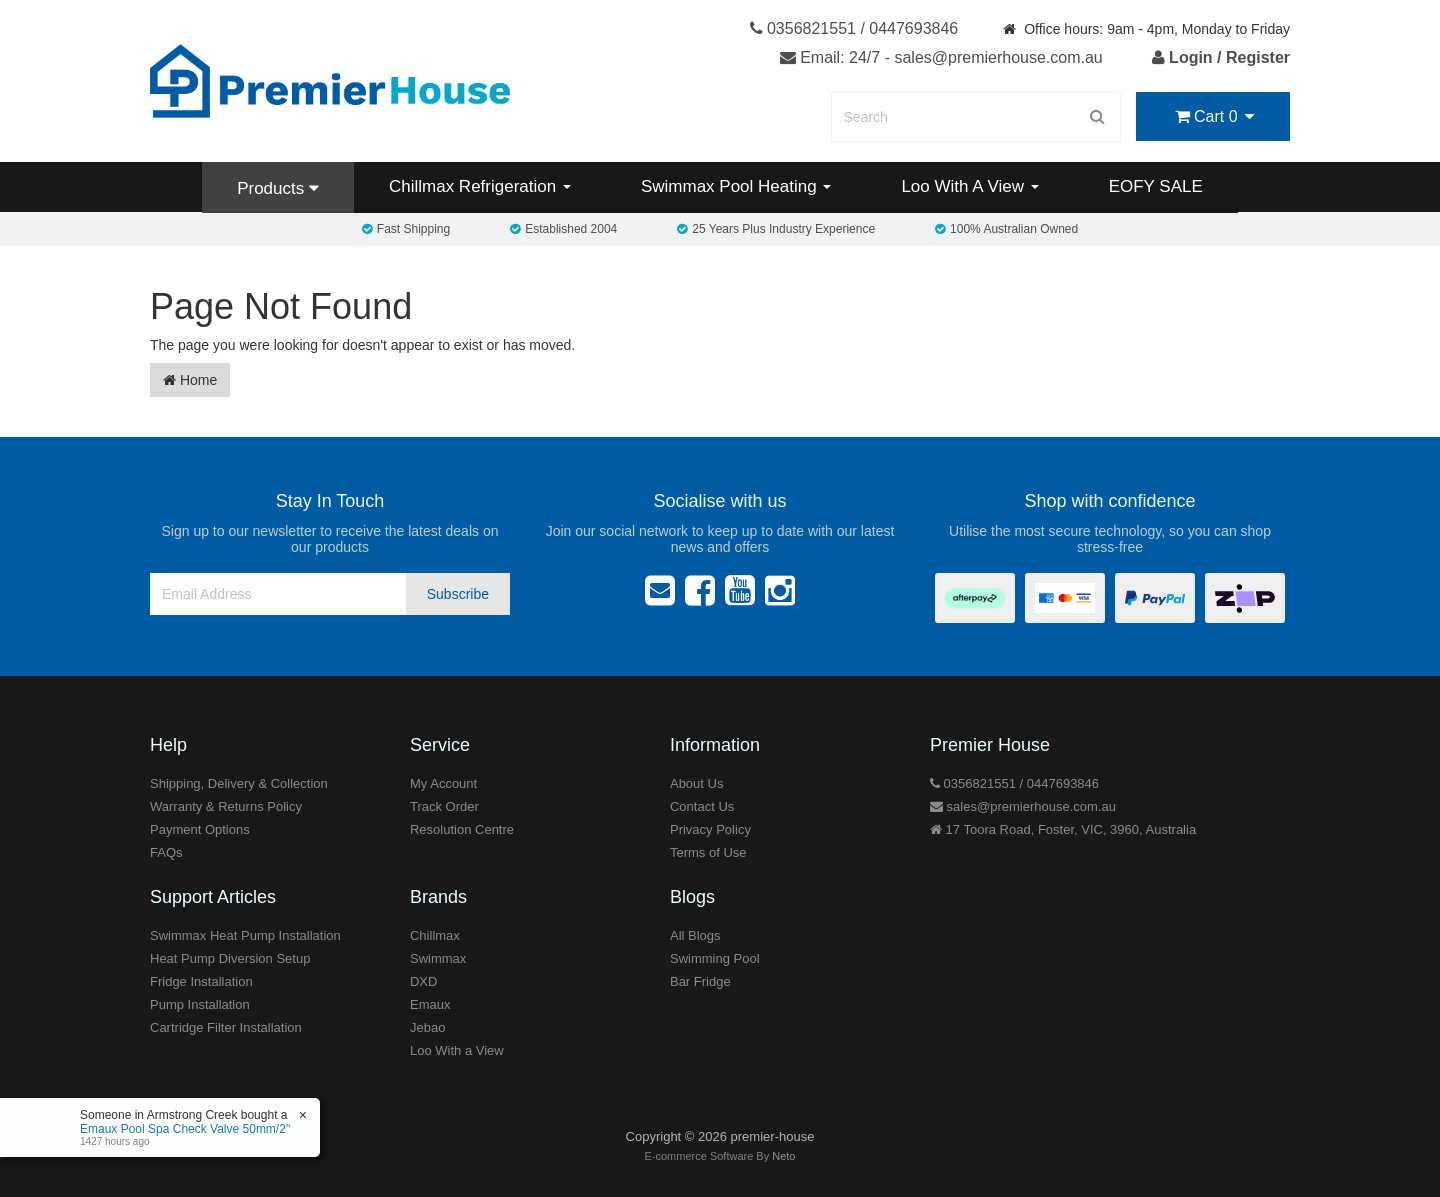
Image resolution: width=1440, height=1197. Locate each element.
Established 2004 (563, 229)
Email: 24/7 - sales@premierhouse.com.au (941, 57)
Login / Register (1221, 57)
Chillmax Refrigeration (480, 186)
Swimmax (438, 958)
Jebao (427, 1027)
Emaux (430, 1004)
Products (278, 188)
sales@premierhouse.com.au (1023, 806)
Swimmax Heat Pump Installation (245, 935)
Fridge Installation (201, 981)
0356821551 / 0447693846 (854, 28)
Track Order (444, 806)
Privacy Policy (710, 829)
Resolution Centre (462, 829)
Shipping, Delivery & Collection (239, 783)
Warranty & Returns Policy (226, 806)
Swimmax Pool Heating (736, 186)
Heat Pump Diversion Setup (230, 958)
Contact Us (702, 806)
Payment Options (200, 829)
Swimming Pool (715, 958)
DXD (423, 981)
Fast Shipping (406, 229)
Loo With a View (457, 1050)
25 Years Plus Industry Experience (776, 229)
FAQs (166, 852)
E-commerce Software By (719, 1156)
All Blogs (695, 935)
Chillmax (435, 935)
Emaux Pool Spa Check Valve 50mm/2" (184, 1129)
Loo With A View (969, 186)
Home (190, 380)
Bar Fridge (700, 981)
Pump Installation (200, 1004)
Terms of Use (708, 852)
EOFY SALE (1156, 186)
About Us (696, 783)
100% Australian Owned (1006, 229)
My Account (443, 783)
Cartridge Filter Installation (226, 1027)
